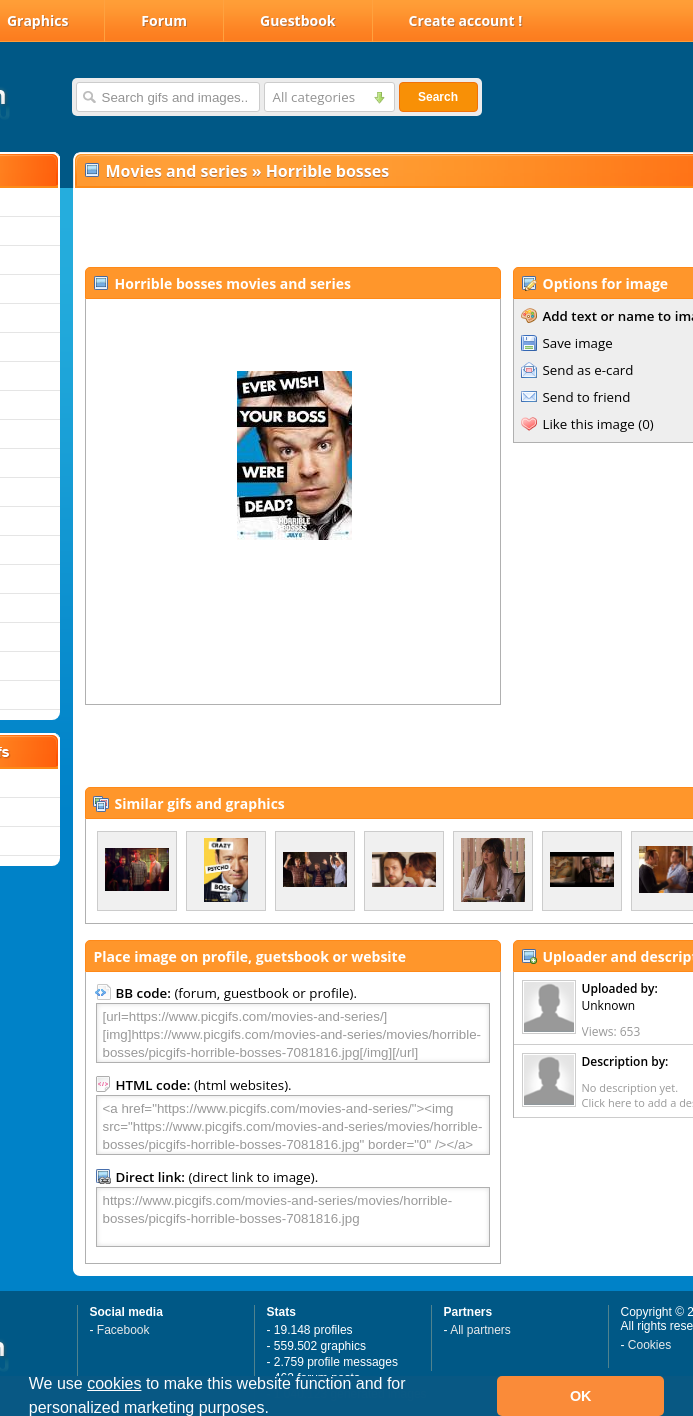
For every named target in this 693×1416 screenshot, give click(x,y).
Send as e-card (588, 370)
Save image (578, 343)
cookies (114, 1383)
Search (438, 97)
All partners (480, 1330)
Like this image (589, 424)
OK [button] (581, 1396)
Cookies (649, 1345)
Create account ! (466, 20)
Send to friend (587, 397)
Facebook (123, 1330)
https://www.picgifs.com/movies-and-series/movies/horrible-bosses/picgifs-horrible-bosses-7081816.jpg (293, 1217)
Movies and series (177, 171)
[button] (276, 1410)
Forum (164, 20)
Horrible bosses (328, 171)
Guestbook (298, 20)
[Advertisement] (317, 226)
